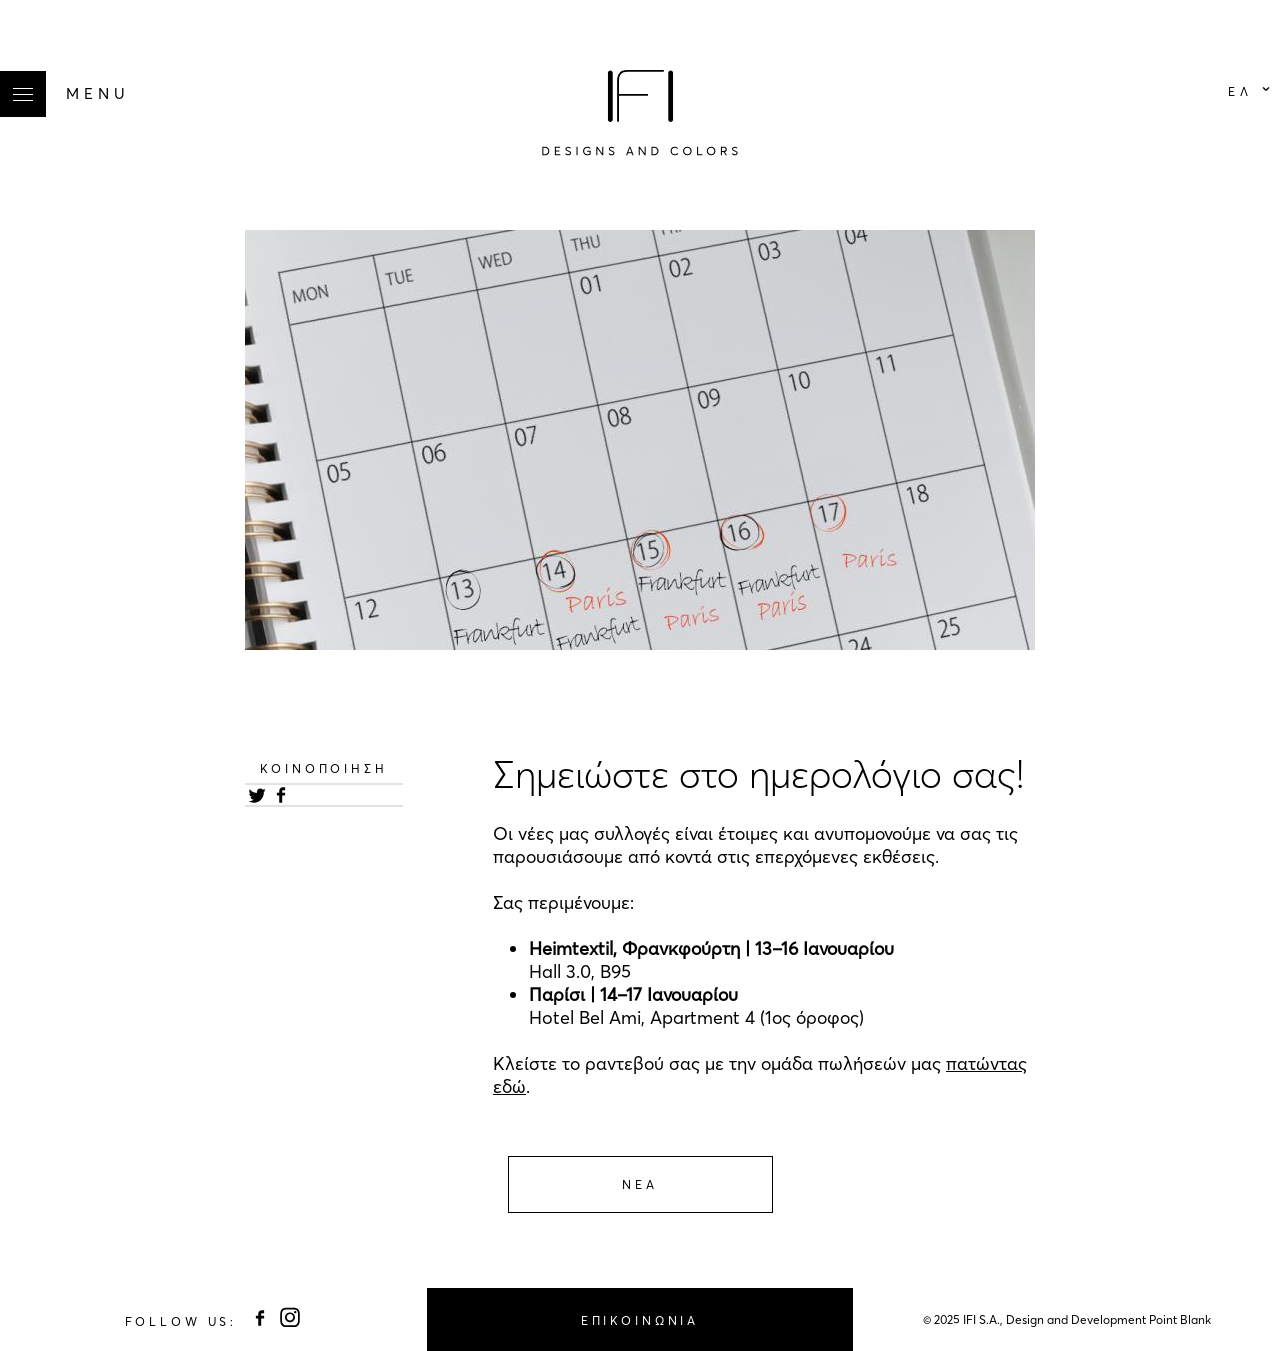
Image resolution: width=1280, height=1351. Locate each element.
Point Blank (1180, 1319)
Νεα (640, 1184)
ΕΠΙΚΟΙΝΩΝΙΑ (640, 1320)
